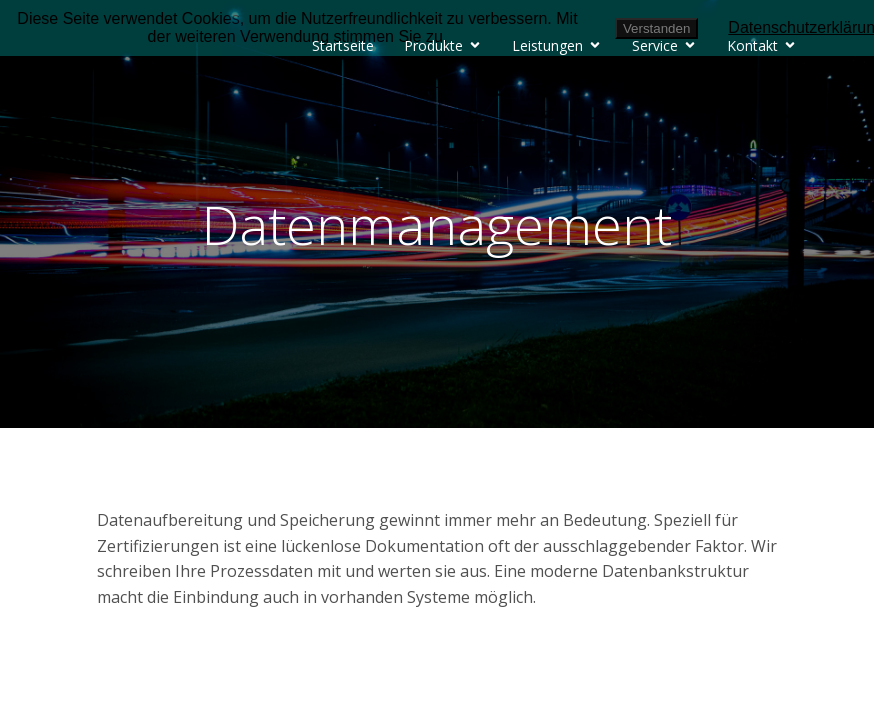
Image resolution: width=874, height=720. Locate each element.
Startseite (343, 45)
